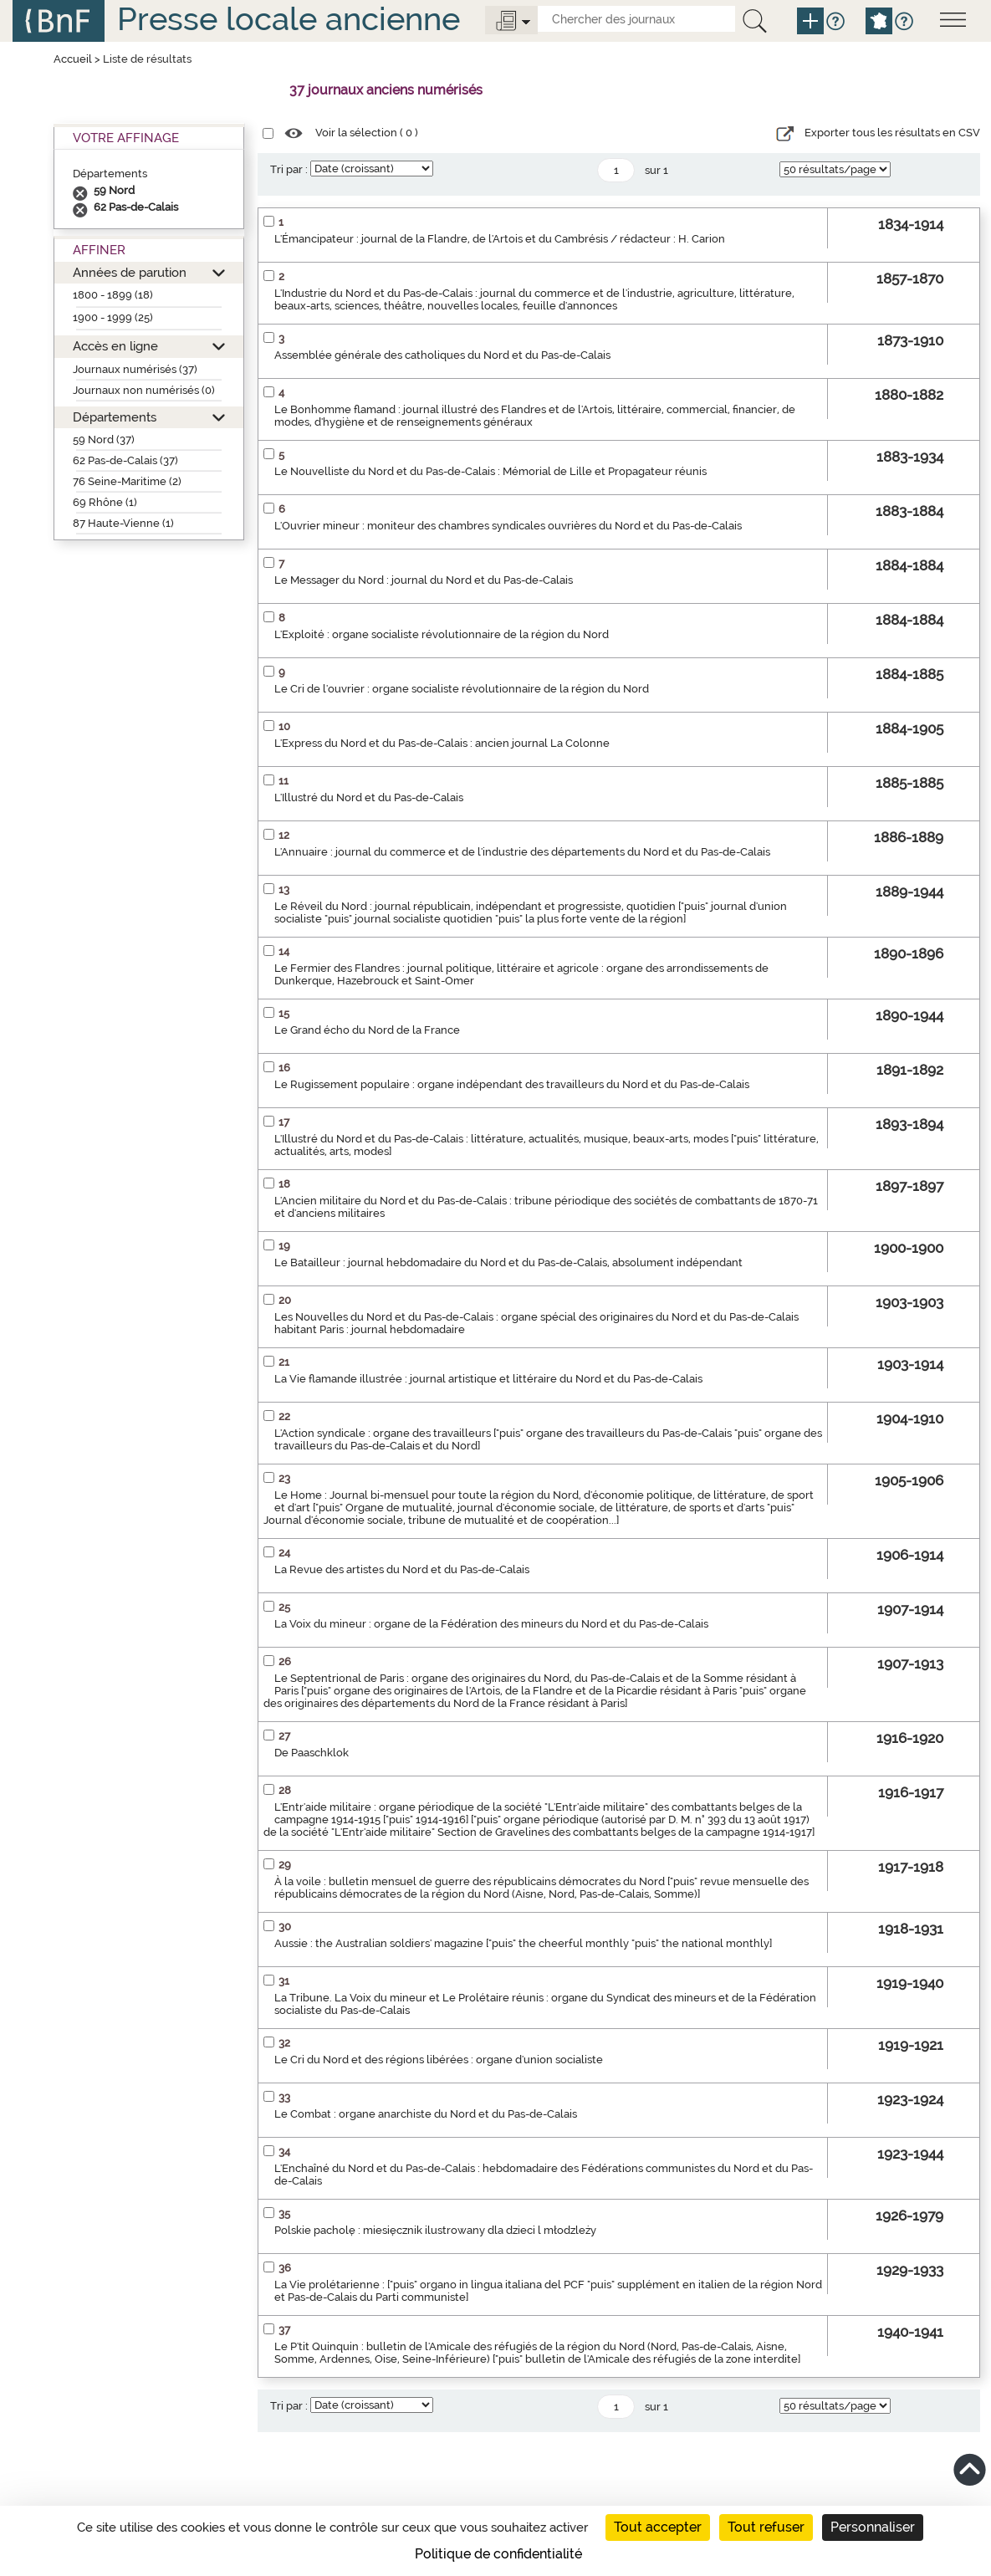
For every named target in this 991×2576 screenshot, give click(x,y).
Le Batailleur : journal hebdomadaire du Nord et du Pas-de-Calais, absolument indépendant (508, 1262)
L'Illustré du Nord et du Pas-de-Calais (368, 797)
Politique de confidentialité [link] (498, 2554)
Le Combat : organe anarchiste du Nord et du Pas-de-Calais (425, 2114)
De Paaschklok (311, 1752)
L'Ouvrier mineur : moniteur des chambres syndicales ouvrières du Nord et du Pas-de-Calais (508, 525)
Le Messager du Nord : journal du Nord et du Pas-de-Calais (423, 580)
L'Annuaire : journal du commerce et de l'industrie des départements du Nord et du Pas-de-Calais (522, 852)
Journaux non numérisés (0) (144, 390)
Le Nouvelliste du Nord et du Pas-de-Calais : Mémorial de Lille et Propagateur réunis (490, 471)
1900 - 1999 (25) (113, 317)
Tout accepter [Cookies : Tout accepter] (658, 2527)
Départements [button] (114, 417)
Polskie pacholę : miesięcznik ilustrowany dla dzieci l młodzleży (435, 2230)
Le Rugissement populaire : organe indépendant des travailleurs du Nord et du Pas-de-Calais (511, 1084)
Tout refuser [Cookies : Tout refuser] (766, 2527)
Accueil (73, 59)
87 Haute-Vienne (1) (123, 523)
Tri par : (289, 169)
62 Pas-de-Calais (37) (125, 460)
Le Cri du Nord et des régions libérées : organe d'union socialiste (438, 2059)
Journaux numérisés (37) (135, 369)
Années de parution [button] (129, 272)
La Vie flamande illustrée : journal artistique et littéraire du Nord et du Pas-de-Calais (488, 1378)
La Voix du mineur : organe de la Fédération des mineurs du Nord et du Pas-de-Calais (491, 1624)
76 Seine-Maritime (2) (127, 481)
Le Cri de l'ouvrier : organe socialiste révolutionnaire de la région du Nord (461, 688)
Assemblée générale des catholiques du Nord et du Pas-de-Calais (442, 355)
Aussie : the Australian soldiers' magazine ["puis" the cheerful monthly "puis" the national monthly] (523, 1943)
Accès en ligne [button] (115, 346)
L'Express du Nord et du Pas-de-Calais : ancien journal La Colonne (442, 743)
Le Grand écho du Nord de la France (367, 1030)
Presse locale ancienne (288, 19)
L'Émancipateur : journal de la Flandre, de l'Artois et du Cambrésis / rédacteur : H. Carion (499, 239)
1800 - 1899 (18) (113, 295)
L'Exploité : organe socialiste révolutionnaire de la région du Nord (441, 634)
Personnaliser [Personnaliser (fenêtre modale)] (872, 2527)
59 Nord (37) (104, 439)
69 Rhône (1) (105, 502)
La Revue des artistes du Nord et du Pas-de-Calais (401, 1569)
